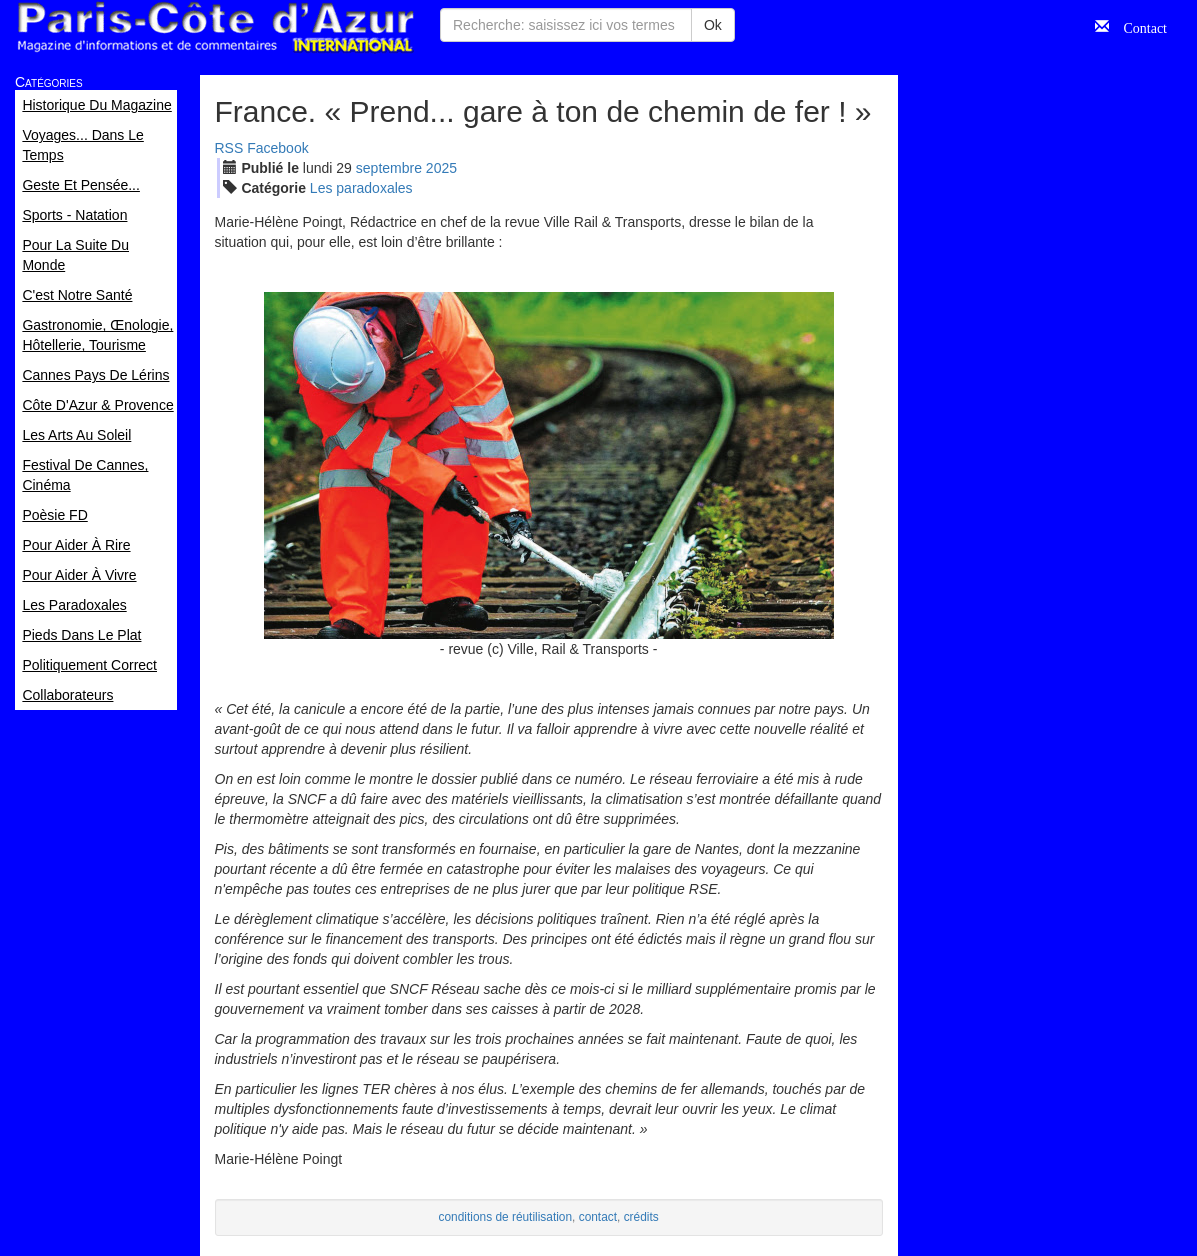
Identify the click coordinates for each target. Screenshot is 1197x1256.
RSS (229, 148)
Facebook (277, 148)
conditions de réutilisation (506, 1217)
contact (598, 1217)
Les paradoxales (361, 188)
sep (389, 168)
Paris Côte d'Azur (215, 27)
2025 (441, 168)
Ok (713, 25)
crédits (641, 1217)
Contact (1138, 26)
